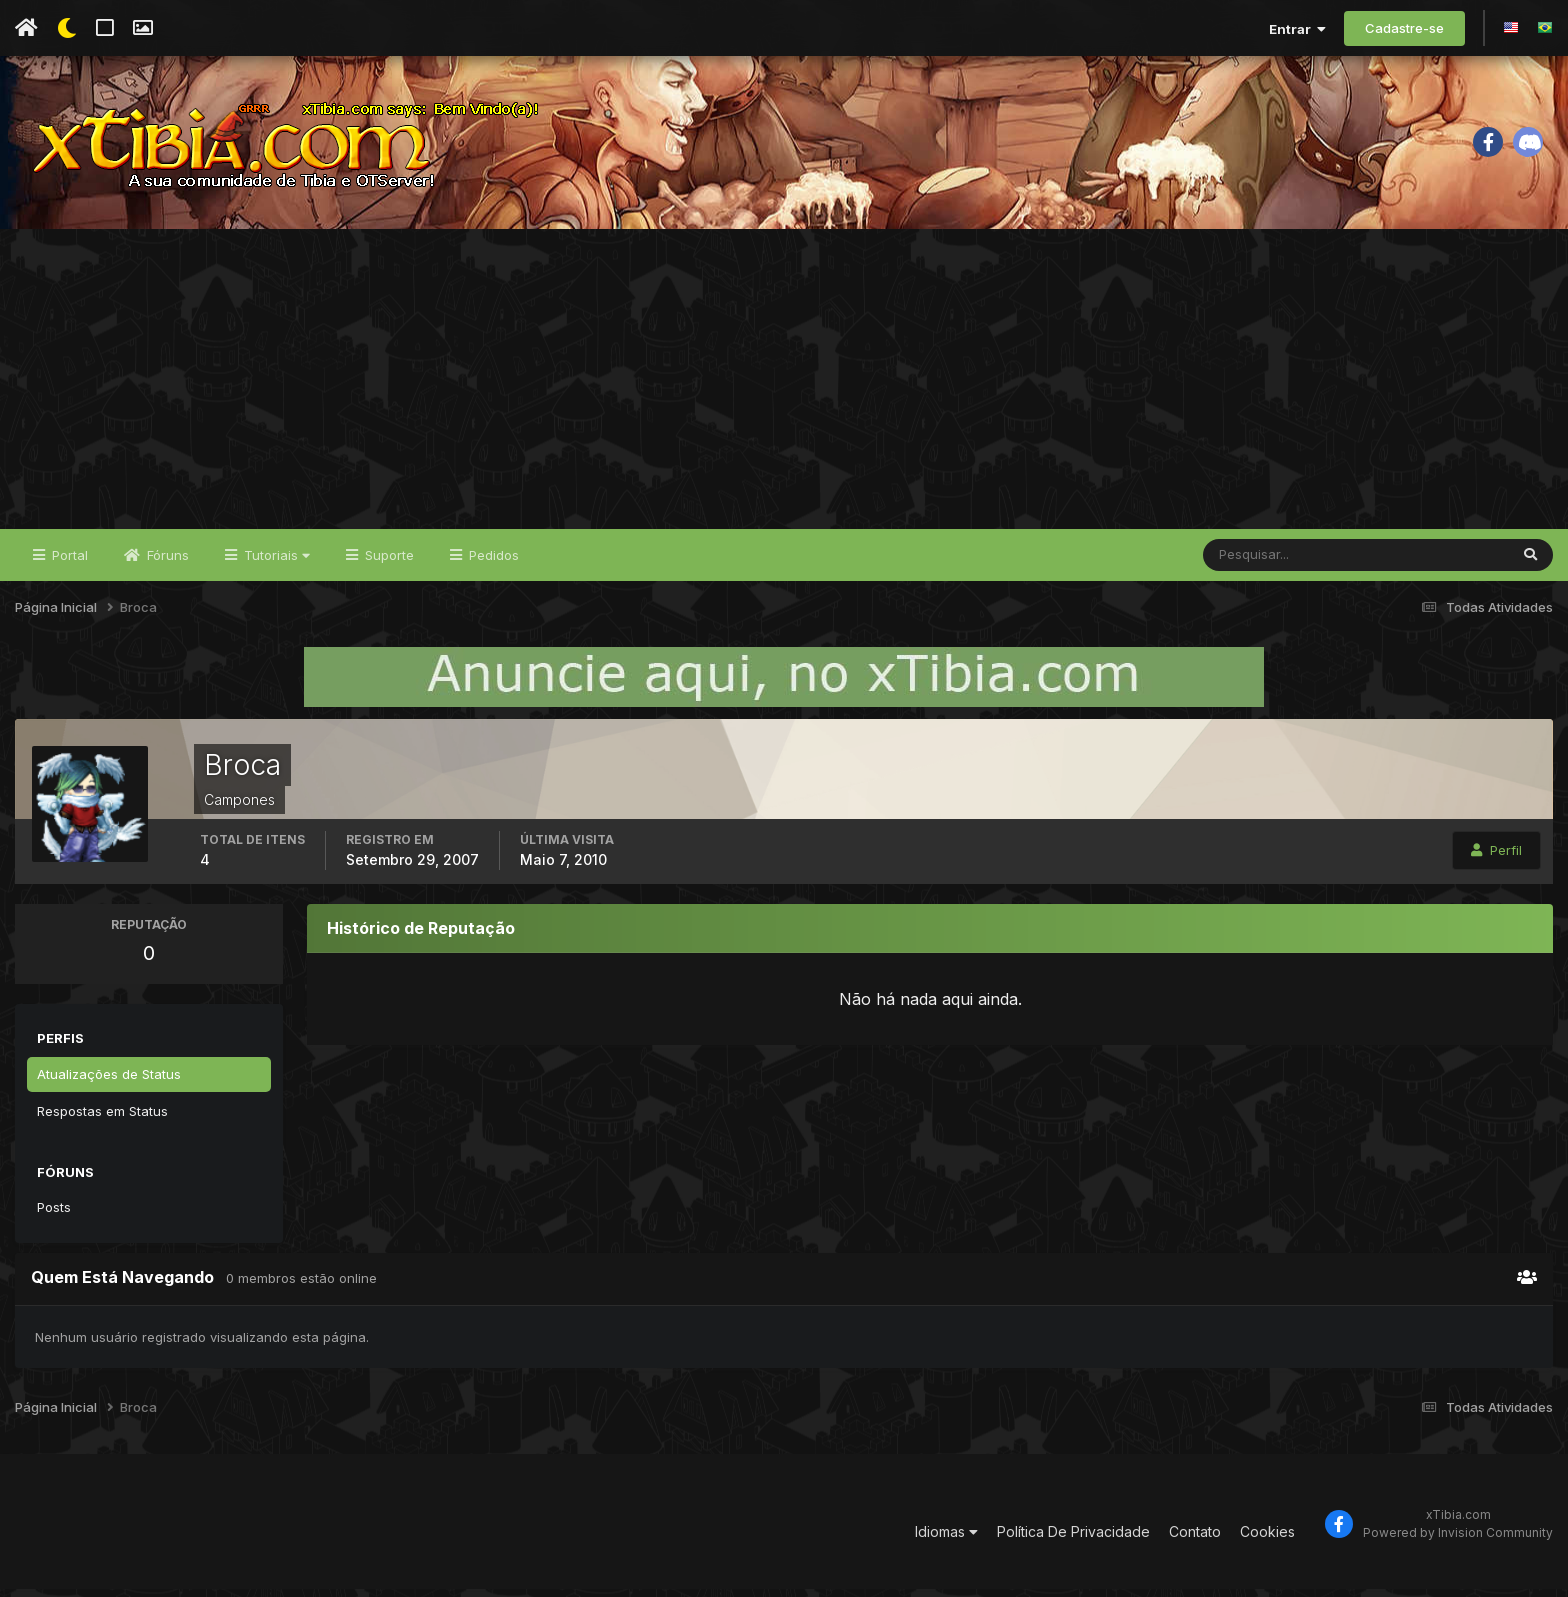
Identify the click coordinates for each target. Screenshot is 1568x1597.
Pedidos (492, 562)
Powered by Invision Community (1458, 1539)
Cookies (1267, 1538)
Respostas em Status (102, 1118)
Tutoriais (275, 562)
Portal (68, 562)
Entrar (1297, 29)
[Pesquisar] (1268, 562)
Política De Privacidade (1073, 1538)
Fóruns (166, 562)
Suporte (387, 562)
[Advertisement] (784, 386)
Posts (54, 1214)
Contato (1195, 1538)
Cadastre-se (1404, 28)
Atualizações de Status (109, 1081)
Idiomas (946, 1538)
